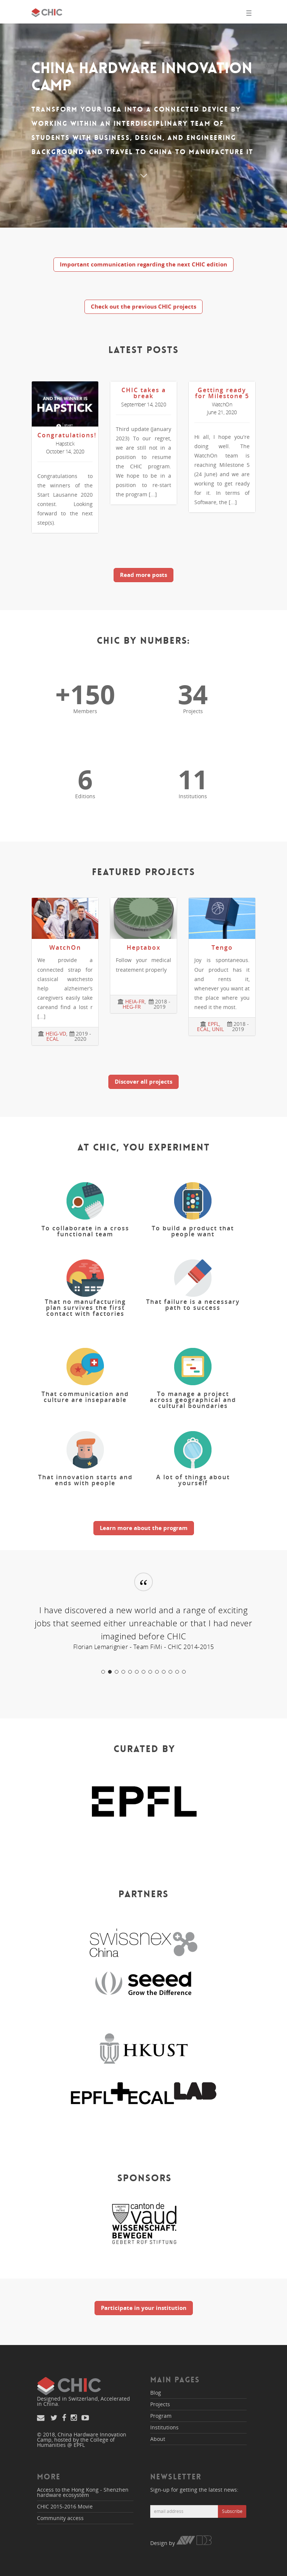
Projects (160, 2404)
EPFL (213, 1023)
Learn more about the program (144, 1527)
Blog (155, 2392)
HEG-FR (132, 1006)
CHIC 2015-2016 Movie (65, 2506)
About (157, 2438)
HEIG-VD (56, 1033)
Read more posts (143, 574)
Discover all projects (143, 1081)
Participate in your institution (143, 2307)
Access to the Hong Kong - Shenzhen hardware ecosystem (83, 2492)
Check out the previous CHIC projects (143, 306)
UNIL (218, 1029)
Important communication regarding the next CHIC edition (143, 264)
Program (161, 2415)
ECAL (52, 1038)
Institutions (164, 2427)
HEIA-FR (135, 1001)
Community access (60, 2518)
